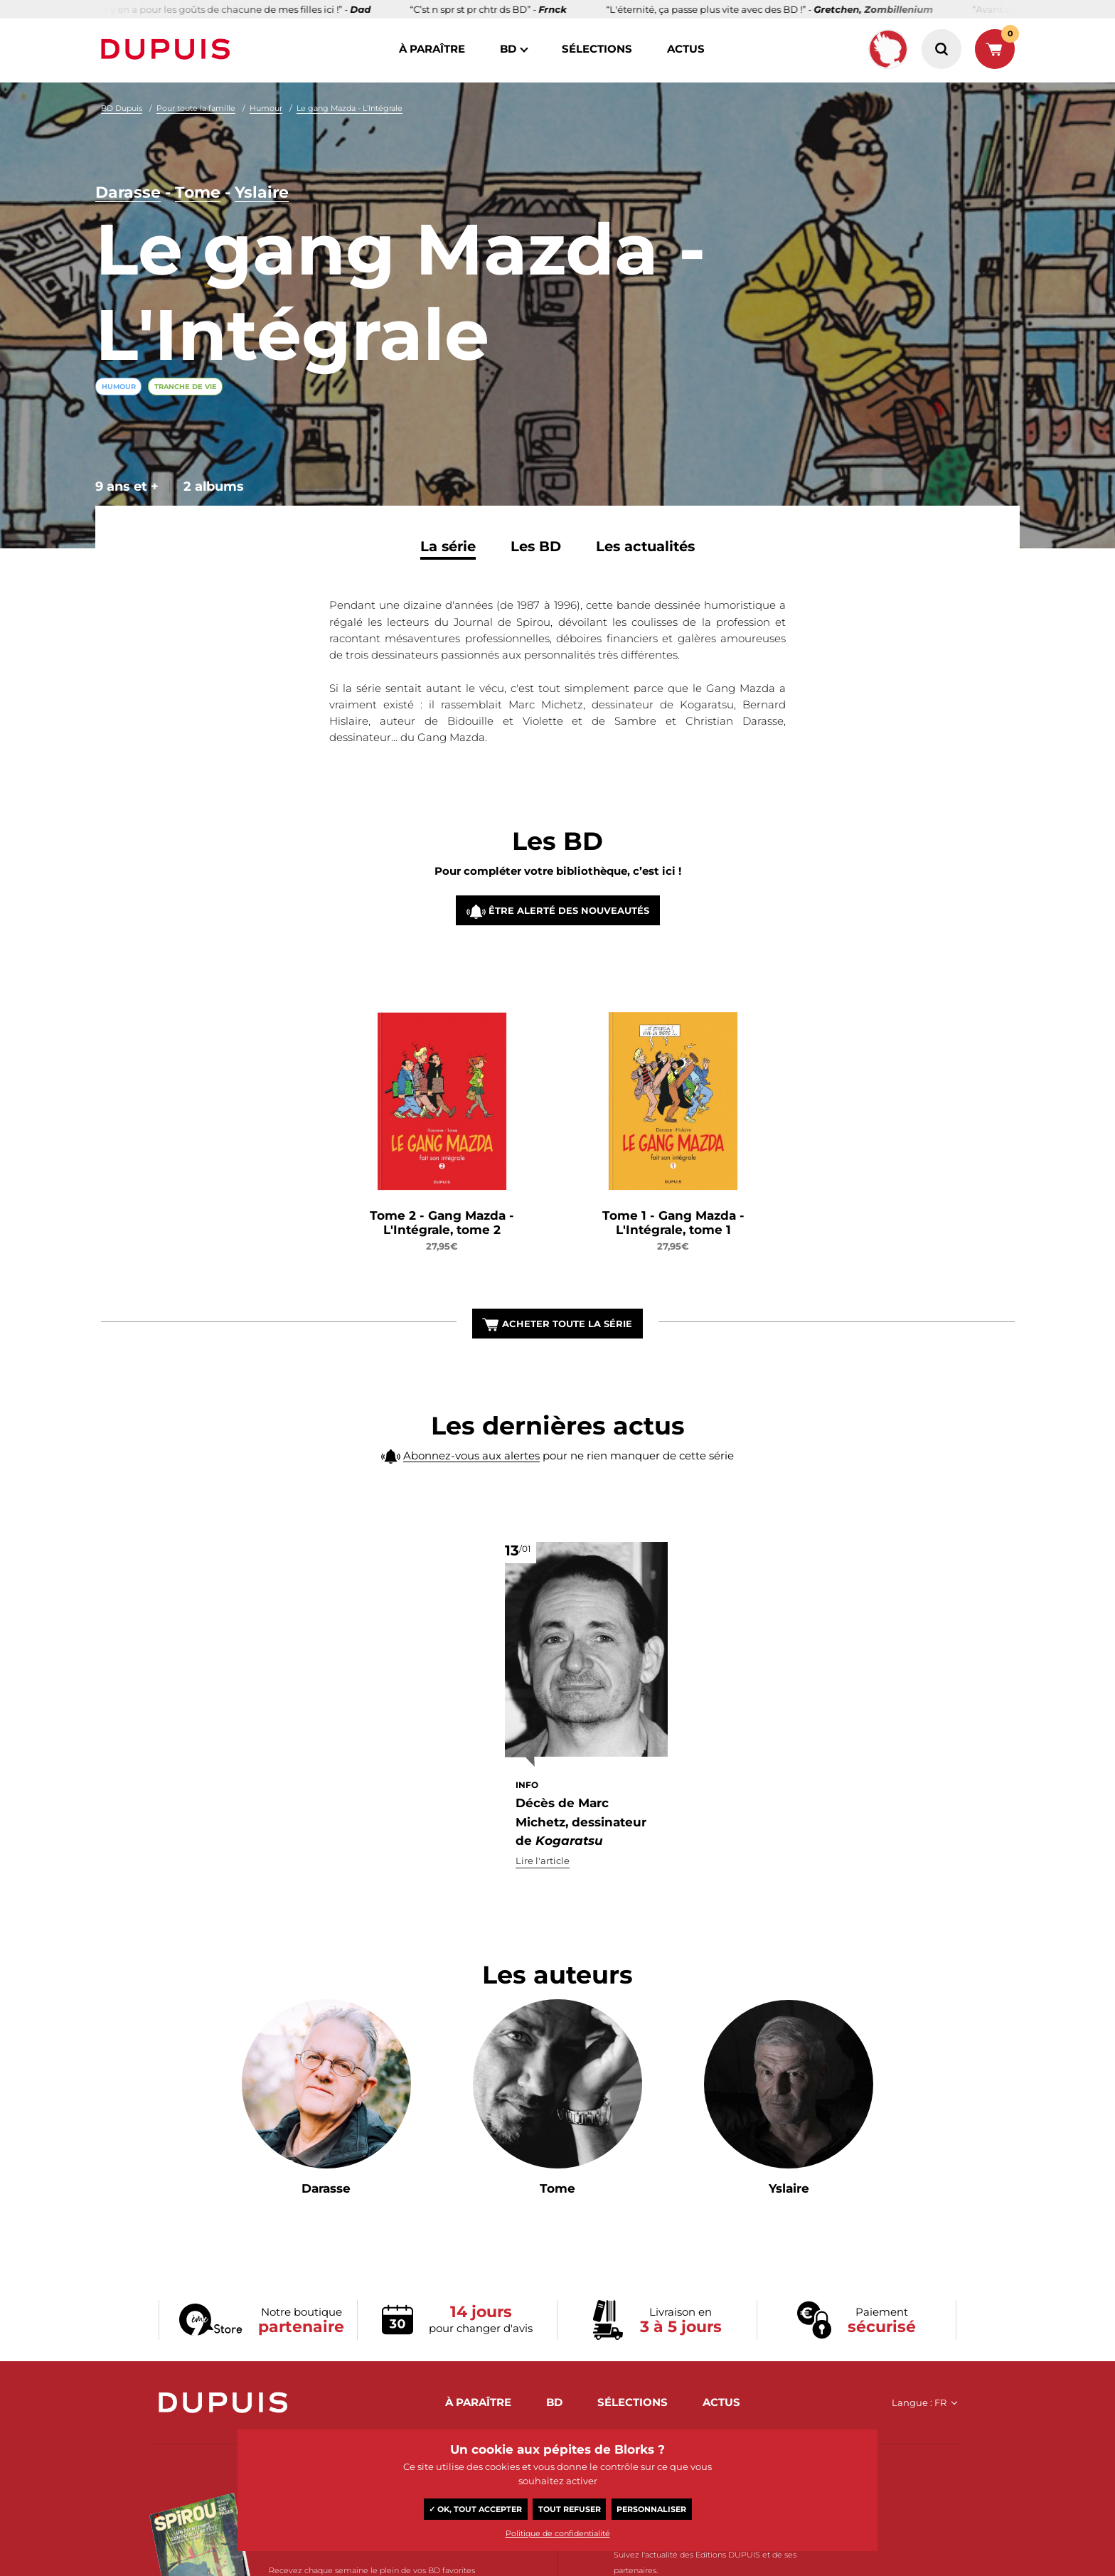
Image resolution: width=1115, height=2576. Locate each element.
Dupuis (168, 49)
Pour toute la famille (195, 108)
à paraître (432, 48)
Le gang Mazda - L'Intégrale (349, 108)
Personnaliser (651, 2509)
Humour (266, 108)
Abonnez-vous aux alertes (471, 1487)
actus (686, 48)
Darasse (128, 192)
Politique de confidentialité (558, 2533)
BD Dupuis (121, 108)
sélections (597, 48)
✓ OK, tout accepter (475, 2509)
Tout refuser (569, 2509)
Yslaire (262, 192)
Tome (197, 192)
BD (508, 48)
